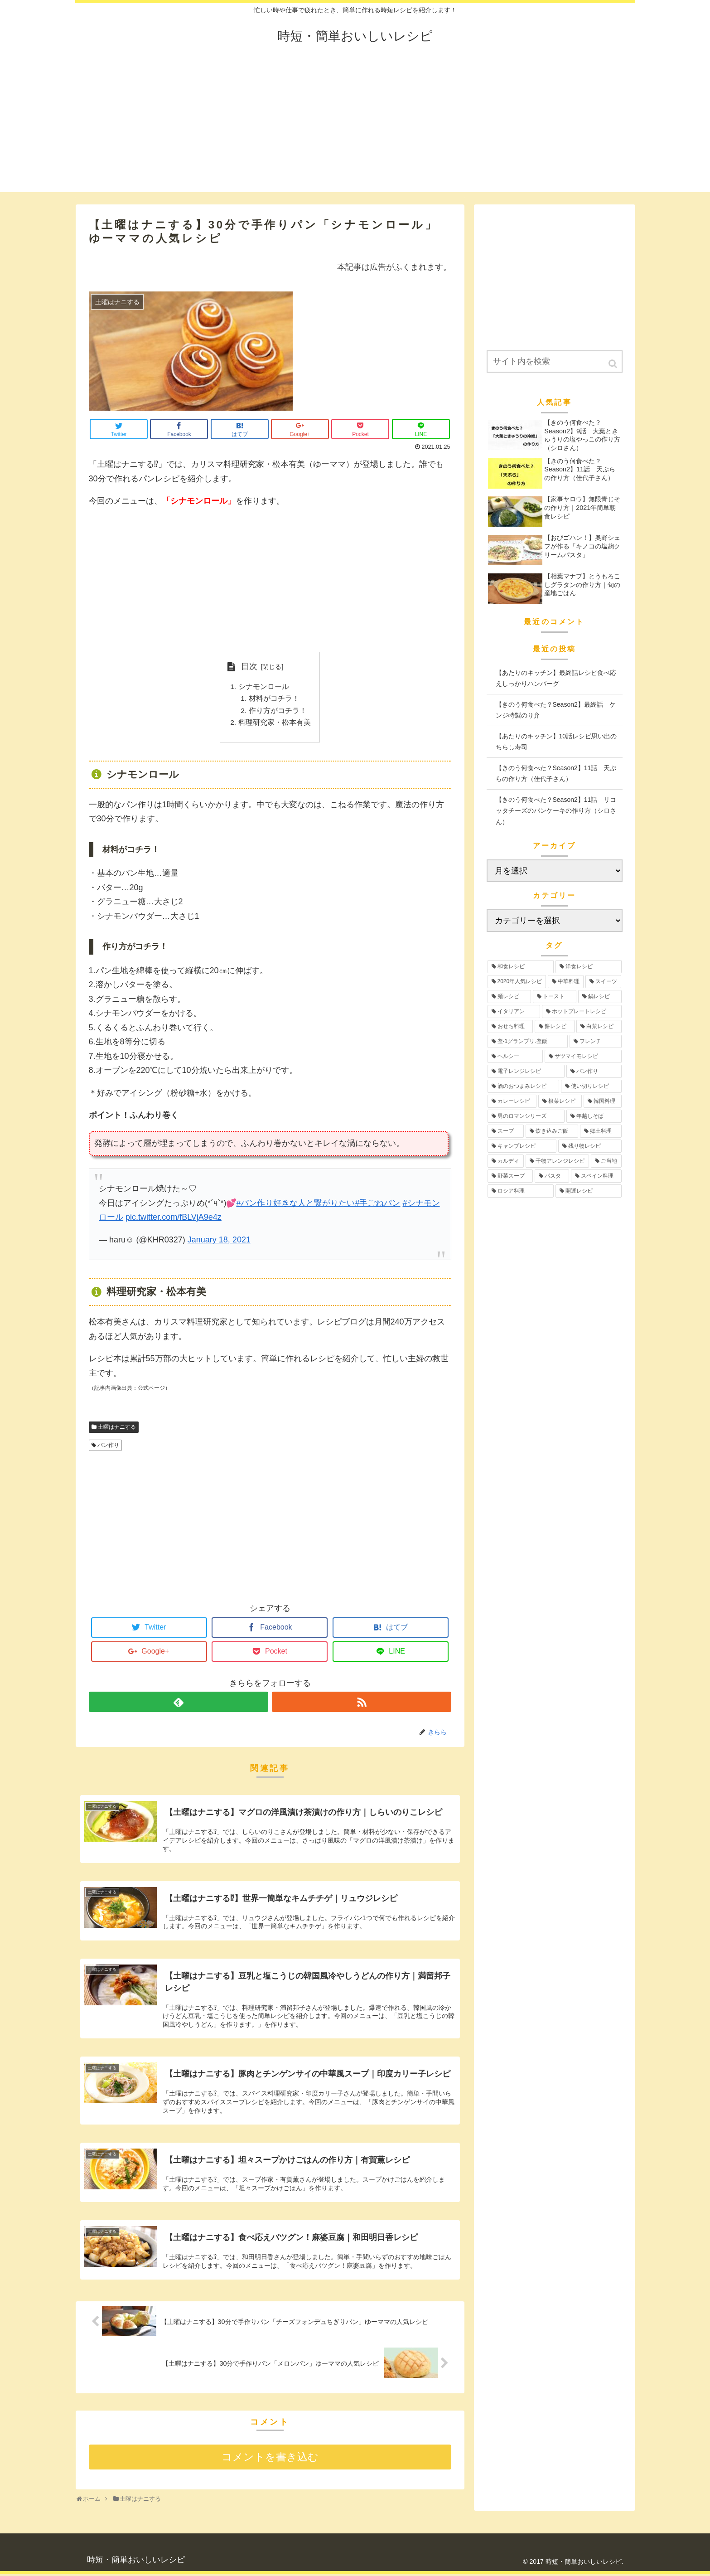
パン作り (108, 1448)
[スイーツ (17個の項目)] (603, 981)
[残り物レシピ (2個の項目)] (590, 1146)
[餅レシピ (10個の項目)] (555, 1026)
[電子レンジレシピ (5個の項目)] (526, 1071)
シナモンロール (263, 687)
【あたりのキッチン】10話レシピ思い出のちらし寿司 (556, 742)
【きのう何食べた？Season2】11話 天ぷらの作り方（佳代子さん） (556, 773)
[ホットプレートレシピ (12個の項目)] (582, 1011)
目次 (249, 666)
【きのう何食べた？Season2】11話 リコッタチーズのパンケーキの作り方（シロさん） (556, 810)
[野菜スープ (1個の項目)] (510, 1176)
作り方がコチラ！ (278, 712)
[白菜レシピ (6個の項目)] (599, 1026)
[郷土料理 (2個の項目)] (601, 1131)
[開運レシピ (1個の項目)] (588, 1191)
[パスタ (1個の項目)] (552, 1176)
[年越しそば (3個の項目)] (594, 1116)
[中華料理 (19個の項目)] (566, 981)
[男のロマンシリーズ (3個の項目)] (526, 1116)
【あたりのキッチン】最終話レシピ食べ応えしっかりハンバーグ (556, 678)
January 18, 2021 (219, 1242)
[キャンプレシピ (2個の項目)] (522, 1146)
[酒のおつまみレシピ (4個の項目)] (523, 1086)
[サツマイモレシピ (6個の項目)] (583, 1056)
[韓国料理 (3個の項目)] (603, 1101)
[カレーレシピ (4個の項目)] (512, 1101)
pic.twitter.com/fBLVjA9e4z (174, 1219)
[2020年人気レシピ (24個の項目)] (517, 981)
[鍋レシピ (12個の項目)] (600, 996)
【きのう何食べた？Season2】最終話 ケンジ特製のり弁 (556, 710)
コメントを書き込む (270, 2459)
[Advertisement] (355, 128)
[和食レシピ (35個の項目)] (521, 966)
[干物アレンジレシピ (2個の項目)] (557, 1161)
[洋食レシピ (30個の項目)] (588, 966)
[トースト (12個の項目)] (554, 996)
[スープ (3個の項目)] (506, 1131)
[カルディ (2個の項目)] (506, 1161)
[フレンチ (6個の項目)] (596, 1041)
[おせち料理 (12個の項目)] (510, 1026)
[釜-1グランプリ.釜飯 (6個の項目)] (528, 1041)
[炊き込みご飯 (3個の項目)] (552, 1131)
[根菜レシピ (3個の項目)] (560, 1101)
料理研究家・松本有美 (274, 724)
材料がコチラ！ (274, 699)
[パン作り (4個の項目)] (594, 1071)
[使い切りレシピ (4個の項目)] (591, 1086)
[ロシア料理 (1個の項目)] (521, 1191)
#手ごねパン (377, 1205)
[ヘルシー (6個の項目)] (515, 1056)
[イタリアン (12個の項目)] (514, 1011)
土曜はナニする (117, 1429)
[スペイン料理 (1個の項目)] (596, 1176)
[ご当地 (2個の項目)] (606, 1161)
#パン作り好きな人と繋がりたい (295, 1205)
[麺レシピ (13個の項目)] (509, 996)
